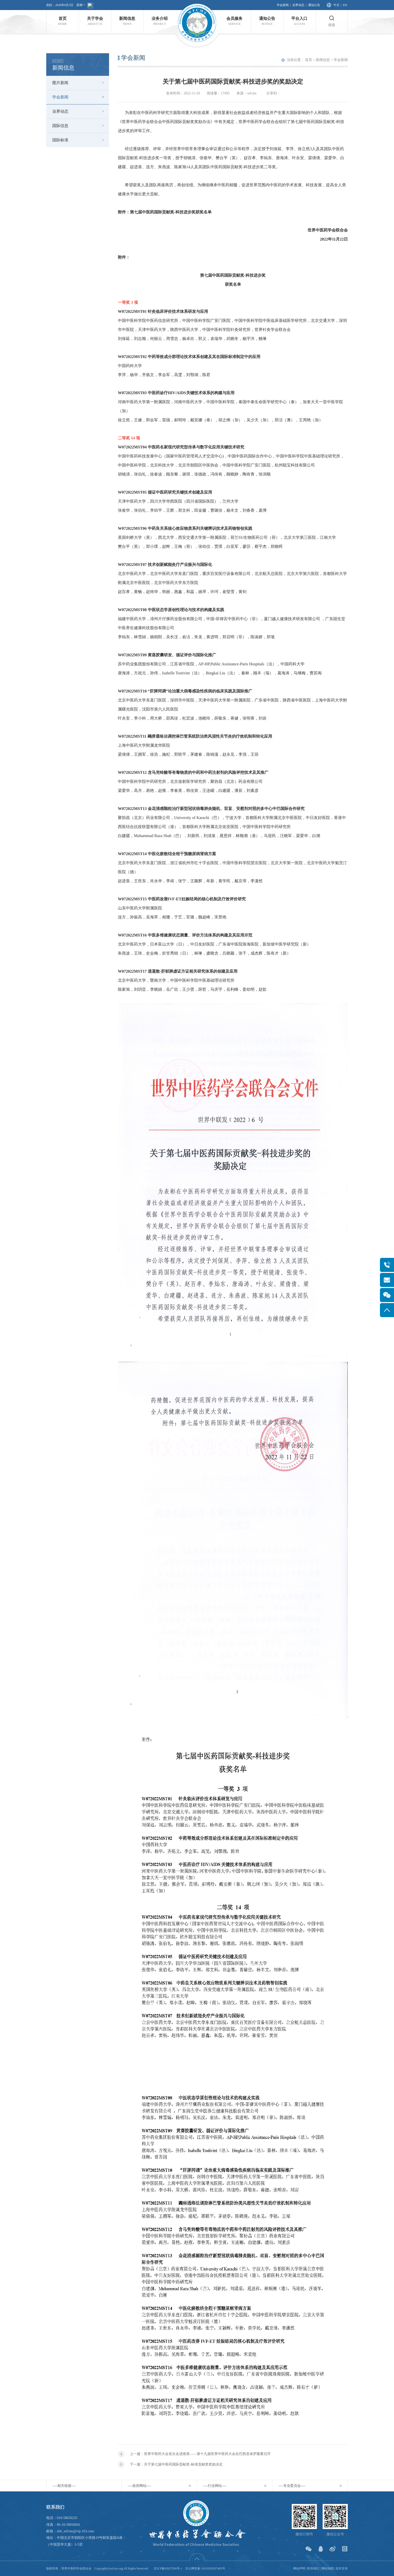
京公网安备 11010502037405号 (205, 2568)
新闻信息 (323, 60)
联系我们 (313, 2568)
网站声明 (299, 2568)
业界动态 (298, 5)
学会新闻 (283, 5)
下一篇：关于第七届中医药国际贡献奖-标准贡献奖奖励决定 (176, 2464)
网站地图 (328, 2568)
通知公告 (314, 5)
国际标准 (60, 140)
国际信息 (60, 126)
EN (345, 5)
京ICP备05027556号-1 (168, 2568)
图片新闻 (60, 83)
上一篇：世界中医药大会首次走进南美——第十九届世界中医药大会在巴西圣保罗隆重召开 (200, 2454)
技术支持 (342, 2568)
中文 (336, 5)
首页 (308, 60)
